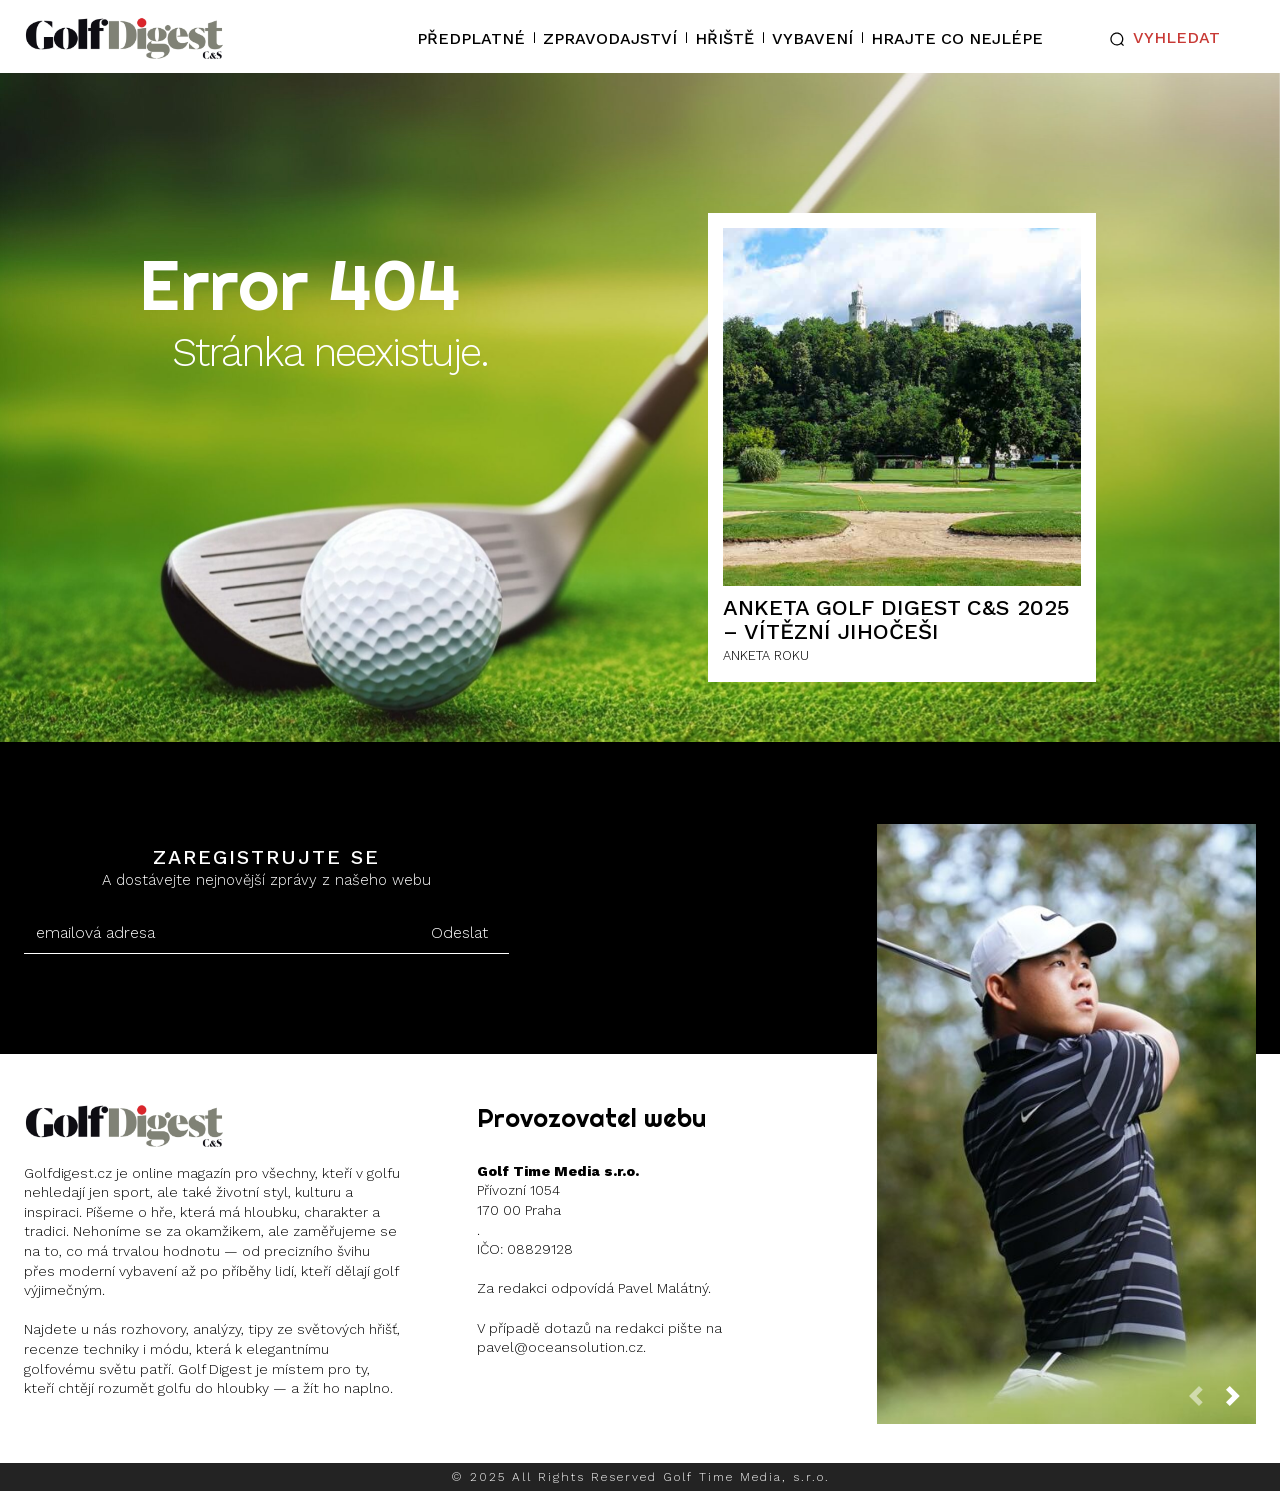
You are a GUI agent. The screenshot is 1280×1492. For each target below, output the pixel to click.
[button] (1160, 39)
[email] (216, 933)
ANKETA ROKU (766, 655)
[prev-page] (1204, 1401)
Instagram (101, 1440)
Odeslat (459, 932)
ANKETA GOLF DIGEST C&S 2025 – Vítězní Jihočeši (896, 619)
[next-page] (1241, 1401)
